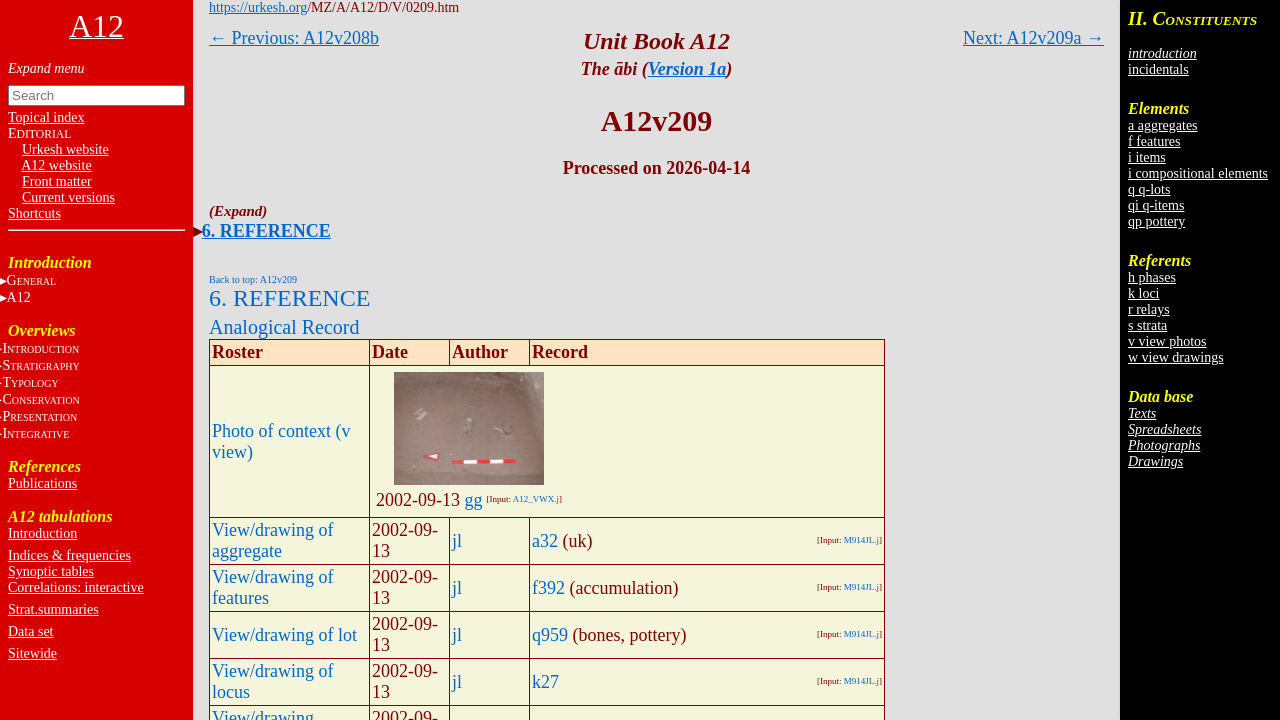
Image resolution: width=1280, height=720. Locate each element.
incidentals (1158, 69)
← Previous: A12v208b (294, 38)
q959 (550, 635)
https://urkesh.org (258, 7)
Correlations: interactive (76, 587)
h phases (1152, 277)
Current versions (68, 197)
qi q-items (1156, 205)
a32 (545, 541)
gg (474, 500)
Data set (30, 631)
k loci (1144, 293)
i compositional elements (1198, 173)
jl (457, 541)
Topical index (46, 117)
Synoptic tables (51, 571)
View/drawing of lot (284, 635)
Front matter (57, 181)
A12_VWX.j (536, 499)
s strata (1147, 325)
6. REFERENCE (266, 231)
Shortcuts (34, 213)
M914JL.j (861, 540)
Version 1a (687, 69)
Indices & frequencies (69, 555)
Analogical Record (284, 327)
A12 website (56, 165)
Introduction (42, 533)
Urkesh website (65, 149)
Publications (42, 483)
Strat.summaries (53, 609)
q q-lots (1149, 189)
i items (1147, 157)
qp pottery (1156, 221)
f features (1154, 141)
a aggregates (1163, 125)
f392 (548, 588)
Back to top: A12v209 (253, 279)
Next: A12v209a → (1033, 38)
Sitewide (32, 653)
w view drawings (1176, 357)
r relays (1149, 309)
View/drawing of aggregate (272, 540)
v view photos (1167, 341)
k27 (545, 682)
